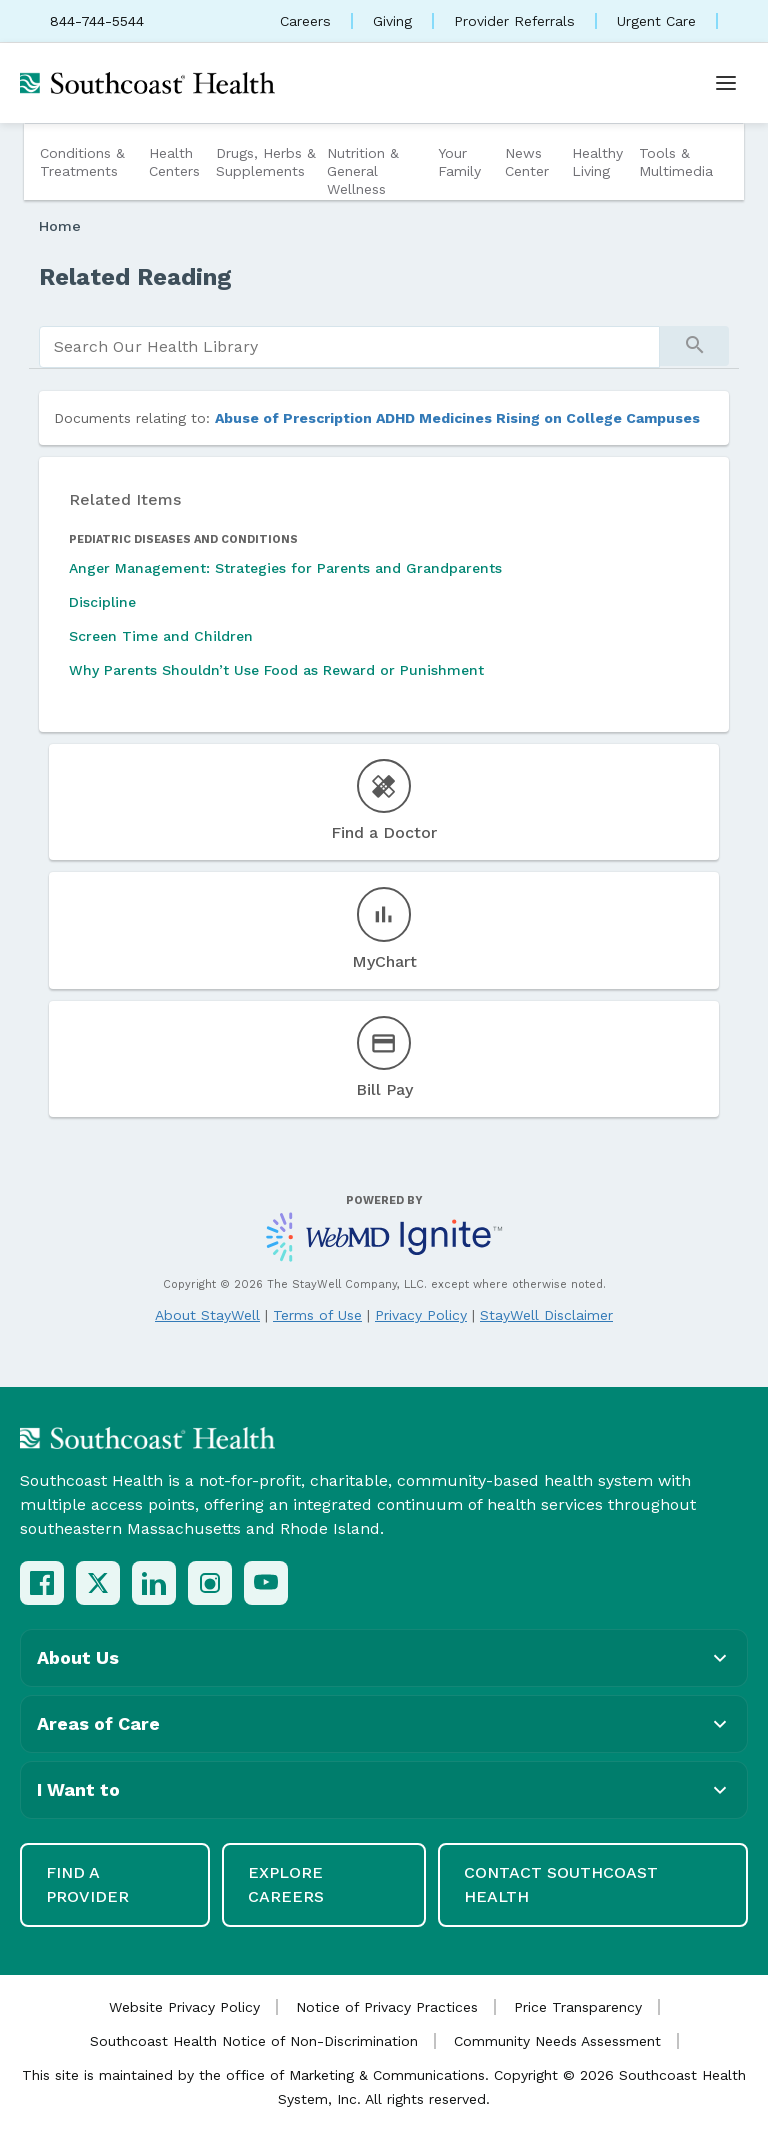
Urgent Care (656, 21)
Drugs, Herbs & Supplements (266, 162)
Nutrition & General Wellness (363, 171)
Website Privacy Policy (184, 2007)
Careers (305, 21)
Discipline (102, 602)
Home (60, 226)
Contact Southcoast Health (561, 1884)
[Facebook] (42, 1583)
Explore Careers (286, 1884)
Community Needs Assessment (557, 2041)
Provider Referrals (514, 21)
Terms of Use (317, 1315)
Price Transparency (578, 2007)
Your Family (459, 162)
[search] (349, 347)
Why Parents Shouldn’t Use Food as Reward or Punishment (276, 670)
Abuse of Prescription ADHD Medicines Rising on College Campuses (457, 418)
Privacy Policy (421, 1315)
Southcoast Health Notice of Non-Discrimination (254, 2041)
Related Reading (135, 277)
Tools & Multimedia (676, 162)
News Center (527, 162)
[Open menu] (726, 83)
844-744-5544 (97, 21)
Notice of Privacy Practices (387, 2007)
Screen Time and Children (161, 636)
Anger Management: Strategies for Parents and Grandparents (285, 568)
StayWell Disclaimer (546, 1315)
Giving (392, 21)
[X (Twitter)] (98, 1583)
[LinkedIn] (154, 1583)
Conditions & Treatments (82, 162)
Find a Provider (87, 1884)
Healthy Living (597, 162)
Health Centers (174, 162)
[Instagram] (210, 1583)
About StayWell (207, 1315)
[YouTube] (266, 1583)
